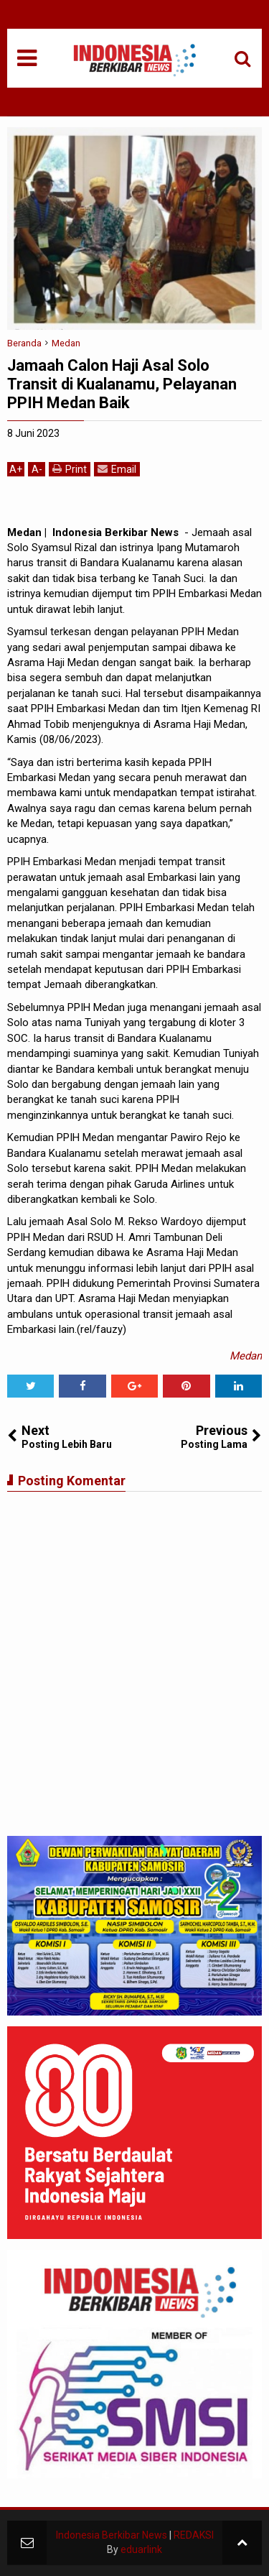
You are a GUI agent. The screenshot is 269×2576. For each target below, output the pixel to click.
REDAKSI (194, 2535)
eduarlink (141, 2549)
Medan (246, 1355)
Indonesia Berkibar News (111, 2535)
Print (69, 469)
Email (117, 469)
